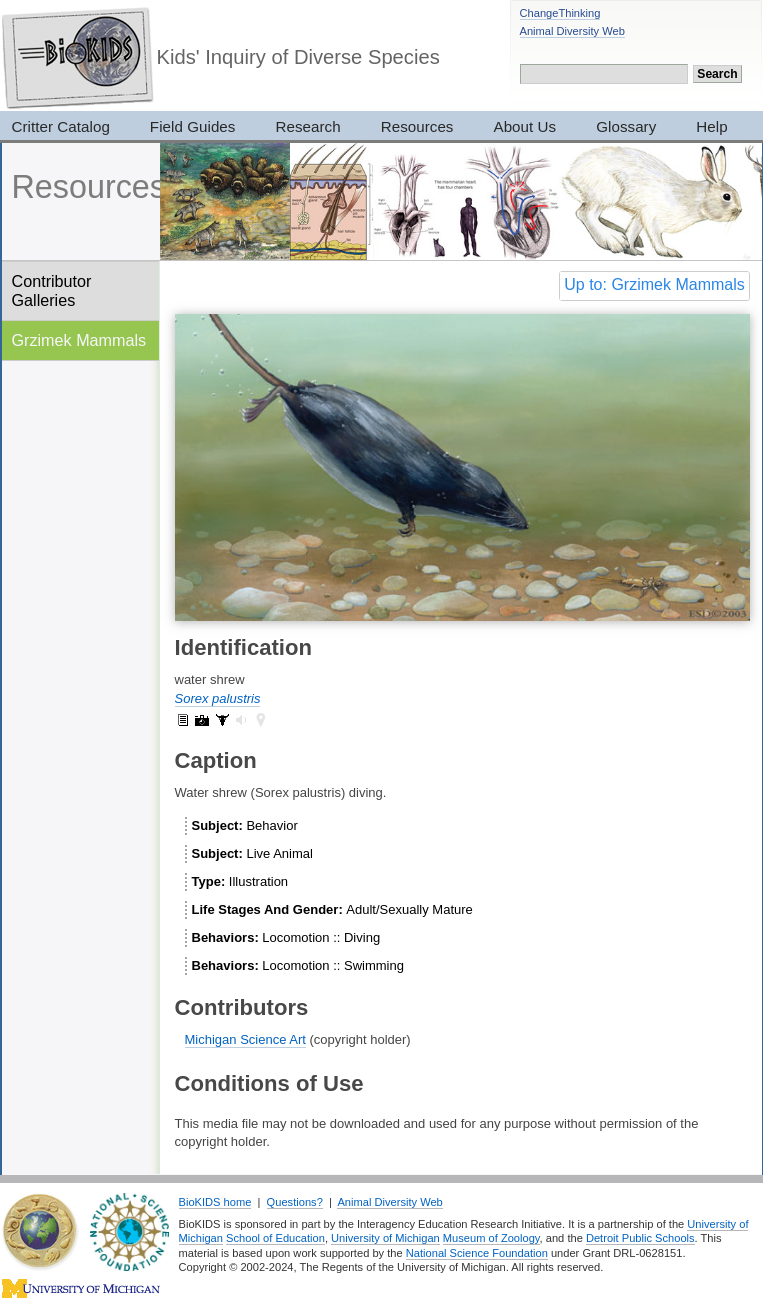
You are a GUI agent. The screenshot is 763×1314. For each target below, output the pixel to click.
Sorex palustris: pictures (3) (202, 720)
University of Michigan (385, 1238)
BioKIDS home (215, 1202)
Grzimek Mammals (79, 340)
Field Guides (193, 126)
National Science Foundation (477, 1253)
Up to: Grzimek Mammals (654, 284)
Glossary (626, 126)
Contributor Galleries (52, 290)
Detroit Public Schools (640, 1238)
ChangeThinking (560, 13)
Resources (417, 126)
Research (307, 126)
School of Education (275, 1238)
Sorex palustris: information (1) (183, 720)
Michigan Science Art (245, 1039)
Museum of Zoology (491, 1238)
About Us (525, 126)
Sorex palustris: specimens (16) (222, 720)
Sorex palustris (218, 698)
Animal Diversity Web (572, 31)
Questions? (295, 1202)
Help (711, 126)
